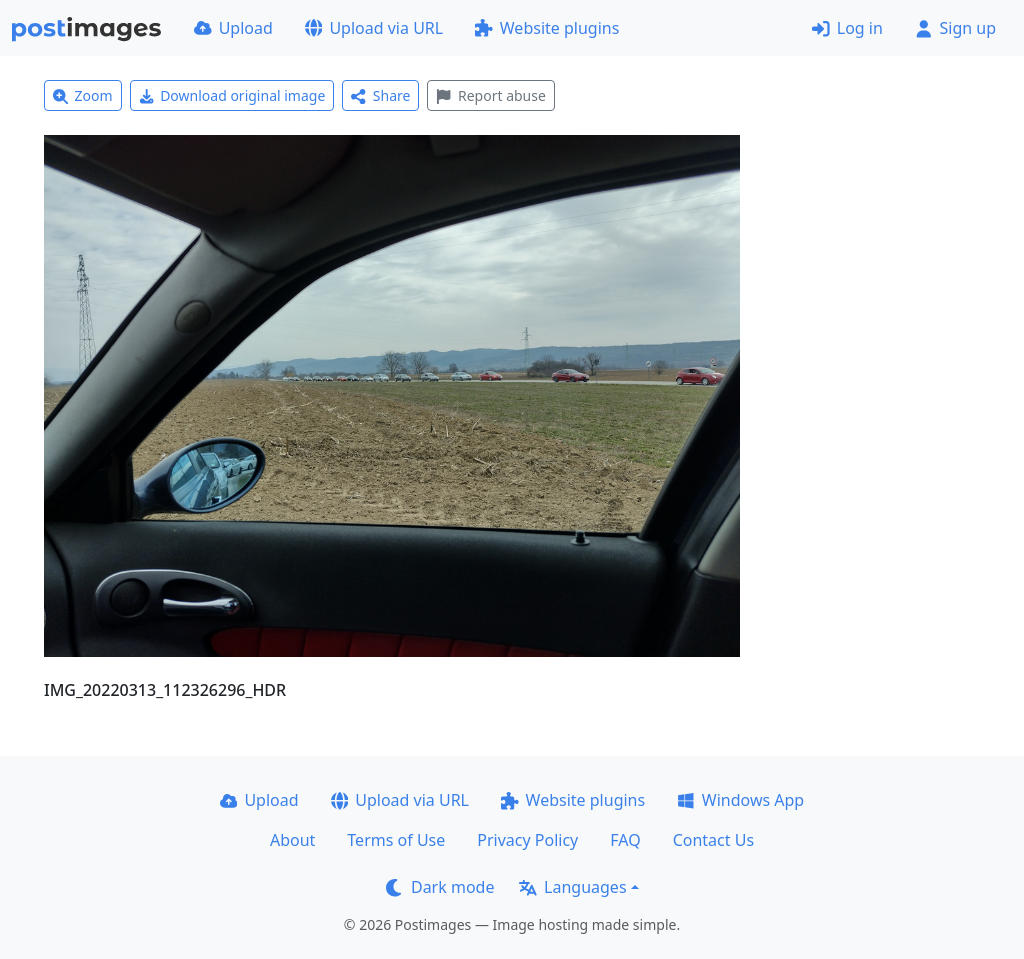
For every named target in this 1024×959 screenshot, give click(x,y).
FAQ (625, 840)
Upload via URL (374, 28)
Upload (233, 28)
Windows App (740, 800)
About (292, 840)
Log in (847, 28)
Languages (572, 887)
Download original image (232, 95)
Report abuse (490, 95)
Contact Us (713, 840)
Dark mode (440, 887)
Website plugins (547, 28)
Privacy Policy (527, 840)
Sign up (955, 28)
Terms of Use (396, 840)
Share (380, 95)
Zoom (83, 95)
